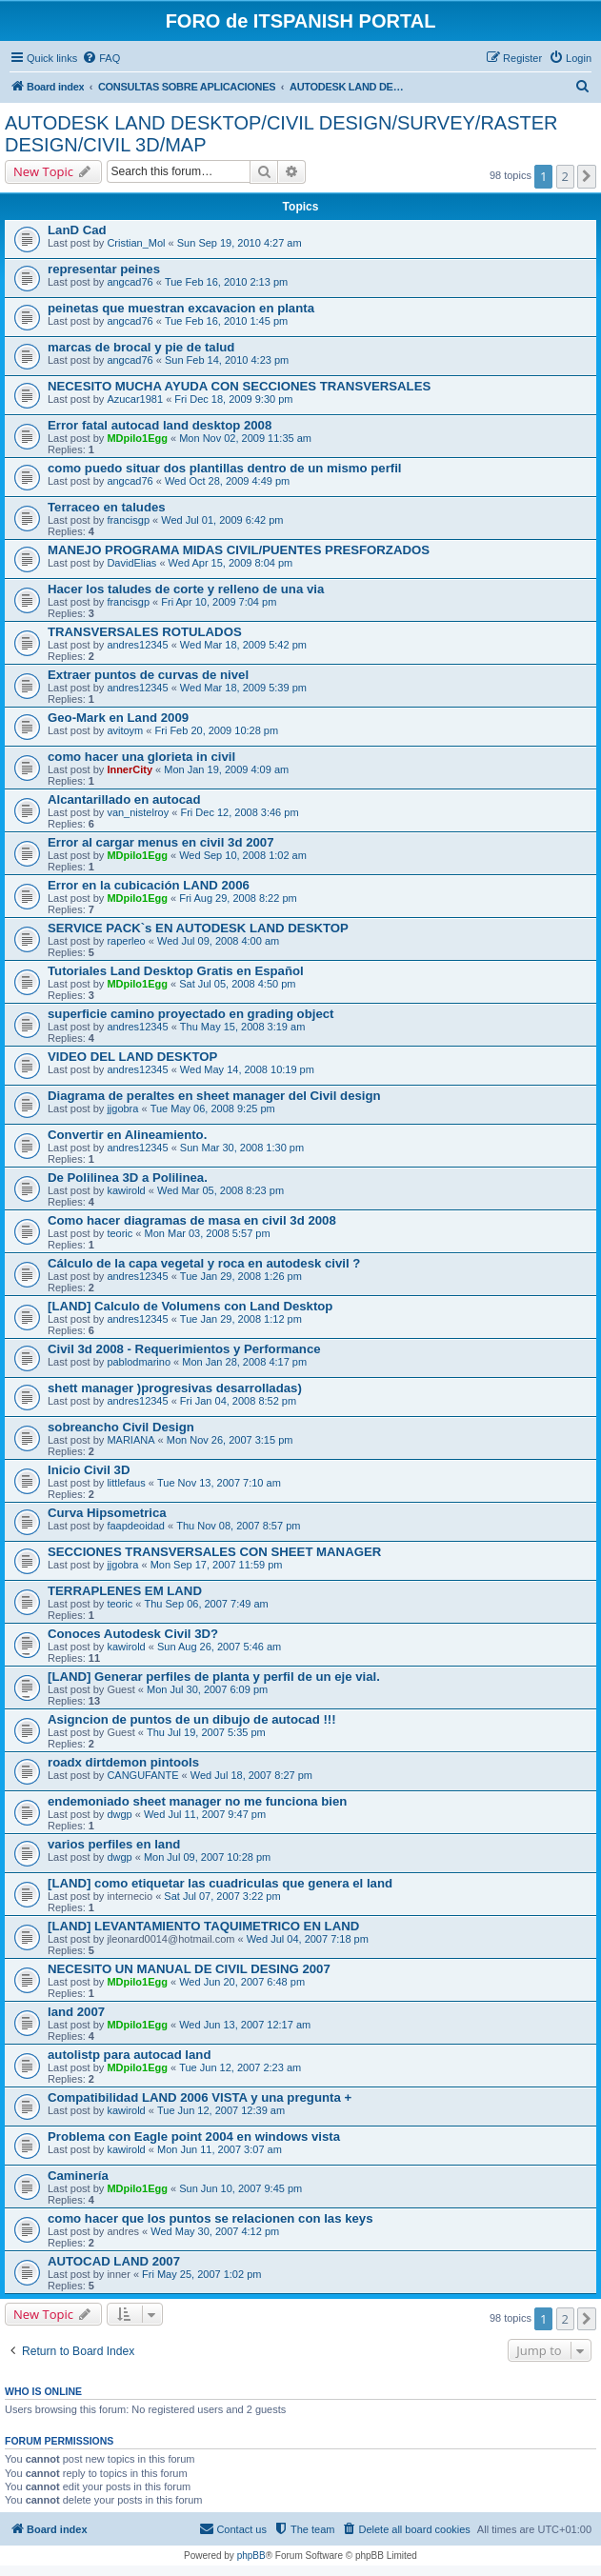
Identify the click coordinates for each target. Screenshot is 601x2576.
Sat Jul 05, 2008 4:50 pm (237, 983)
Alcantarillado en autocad (124, 799)
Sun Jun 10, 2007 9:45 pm (240, 2188)
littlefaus (126, 1482)
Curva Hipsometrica (107, 1513)
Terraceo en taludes (107, 507)
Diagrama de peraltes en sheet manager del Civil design (214, 1095)
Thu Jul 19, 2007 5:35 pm (206, 1732)
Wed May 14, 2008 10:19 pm (247, 1069)
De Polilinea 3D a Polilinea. (128, 1177)
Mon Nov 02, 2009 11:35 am (245, 438)
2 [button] (565, 176)
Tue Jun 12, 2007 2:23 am (240, 2067)
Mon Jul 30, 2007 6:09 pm (207, 1689)
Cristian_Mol (136, 243)
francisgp (128, 520)
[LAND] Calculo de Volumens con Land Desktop (190, 1306)
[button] (586, 176)
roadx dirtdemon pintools (123, 1762)
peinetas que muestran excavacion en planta (181, 308)
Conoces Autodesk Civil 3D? (133, 1634)
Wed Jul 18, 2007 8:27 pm (251, 1775)
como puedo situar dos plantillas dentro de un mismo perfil (225, 468)
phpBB (251, 2555)
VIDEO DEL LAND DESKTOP (132, 1056)
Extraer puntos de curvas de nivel (148, 675)
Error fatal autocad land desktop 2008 (159, 425)
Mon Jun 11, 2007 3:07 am (219, 2149)
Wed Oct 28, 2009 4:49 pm (227, 481)
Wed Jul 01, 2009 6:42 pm (222, 520)
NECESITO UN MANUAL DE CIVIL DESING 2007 (189, 1969)
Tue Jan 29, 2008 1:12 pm (241, 1319)
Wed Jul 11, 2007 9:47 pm (205, 1814)
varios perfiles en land (114, 1844)
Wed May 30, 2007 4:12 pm (214, 2231)
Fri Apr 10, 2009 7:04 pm (218, 602)
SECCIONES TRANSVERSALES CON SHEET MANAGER (214, 1552)
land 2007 (76, 2012)
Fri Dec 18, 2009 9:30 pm (233, 399)
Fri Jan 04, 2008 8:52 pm (238, 1401)
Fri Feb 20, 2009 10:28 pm (217, 730)
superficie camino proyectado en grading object (190, 1014)
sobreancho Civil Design (121, 1427)
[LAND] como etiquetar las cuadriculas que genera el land (220, 1883)
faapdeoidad (136, 1525)
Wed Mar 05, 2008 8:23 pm (220, 1190)
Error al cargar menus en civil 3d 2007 (161, 842)
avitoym (125, 730)
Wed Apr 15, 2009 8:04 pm (231, 563)
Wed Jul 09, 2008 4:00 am (218, 941)
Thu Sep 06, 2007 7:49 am (207, 1603)
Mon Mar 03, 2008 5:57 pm (207, 1233)
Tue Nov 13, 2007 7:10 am (219, 1482)
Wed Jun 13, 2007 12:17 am (245, 2024)
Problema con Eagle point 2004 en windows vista (194, 2136)
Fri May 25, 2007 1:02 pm (201, 2274)
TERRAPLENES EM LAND (125, 1591)
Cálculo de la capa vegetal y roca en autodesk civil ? (204, 1263)
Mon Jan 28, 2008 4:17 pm (244, 1362)
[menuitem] (101, 58)
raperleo (126, 941)
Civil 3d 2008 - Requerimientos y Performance (184, 1349)
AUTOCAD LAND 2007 (114, 2261)
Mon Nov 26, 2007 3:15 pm (230, 1440)
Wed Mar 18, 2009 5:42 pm (243, 644)
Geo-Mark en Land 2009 (118, 717)
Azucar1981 (135, 399)
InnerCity (129, 769)
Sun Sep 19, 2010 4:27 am (239, 243)
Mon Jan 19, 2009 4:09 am (226, 769)
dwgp (119, 1814)
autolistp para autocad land (129, 2054)
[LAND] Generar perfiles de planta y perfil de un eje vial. (214, 1676)
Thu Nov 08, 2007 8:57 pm (238, 1525)
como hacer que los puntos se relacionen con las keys (210, 2218)
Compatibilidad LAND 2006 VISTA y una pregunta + (199, 2097)
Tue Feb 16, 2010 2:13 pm (226, 282)
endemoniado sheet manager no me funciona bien (197, 1801)
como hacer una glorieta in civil (141, 756)
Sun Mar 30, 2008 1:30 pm (242, 1147)
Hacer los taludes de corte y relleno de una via (186, 589)
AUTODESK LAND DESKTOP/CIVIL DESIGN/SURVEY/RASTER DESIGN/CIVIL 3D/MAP (281, 133)
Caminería (78, 2175)
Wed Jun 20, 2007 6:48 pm (242, 1981)
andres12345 (137, 644)
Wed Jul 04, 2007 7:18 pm (308, 1939)
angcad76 (129, 282)
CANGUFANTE (142, 1775)
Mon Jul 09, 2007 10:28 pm (207, 1857)
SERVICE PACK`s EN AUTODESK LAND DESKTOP (198, 928)
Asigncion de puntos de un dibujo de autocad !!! (192, 1719)
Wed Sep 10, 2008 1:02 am (243, 855)
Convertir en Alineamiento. (127, 1135)
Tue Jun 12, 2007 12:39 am (221, 2110)
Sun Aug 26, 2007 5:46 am (219, 1646)
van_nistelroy (138, 812)
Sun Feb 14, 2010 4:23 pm (227, 360)
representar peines (104, 269)
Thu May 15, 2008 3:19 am (242, 1026)
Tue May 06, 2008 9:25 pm (212, 1108)
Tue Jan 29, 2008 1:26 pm (241, 1276)
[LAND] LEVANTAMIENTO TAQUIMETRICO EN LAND (203, 1926)
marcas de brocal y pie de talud (141, 347)
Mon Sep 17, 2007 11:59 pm (216, 1564)
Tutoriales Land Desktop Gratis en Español (176, 971)
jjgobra (122, 1108)
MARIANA (130, 1440)
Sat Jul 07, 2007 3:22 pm (222, 1896)
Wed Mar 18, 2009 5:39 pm (243, 687)
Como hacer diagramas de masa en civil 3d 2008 (192, 1220)
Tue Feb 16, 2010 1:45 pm (226, 321)
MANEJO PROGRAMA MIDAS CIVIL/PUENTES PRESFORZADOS (239, 550)
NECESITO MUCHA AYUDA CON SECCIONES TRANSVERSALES (239, 386)
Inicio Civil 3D (89, 1470)
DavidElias (131, 563)
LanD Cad (77, 230)
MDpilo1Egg (137, 438)
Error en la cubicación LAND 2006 (149, 885)
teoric (119, 1233)
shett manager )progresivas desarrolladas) (175, 1388)
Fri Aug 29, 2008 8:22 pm (238, 898)
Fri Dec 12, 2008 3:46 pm (239, 812)
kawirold (126, 1190)
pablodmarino (138, 1362)
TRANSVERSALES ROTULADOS (145, 632)
